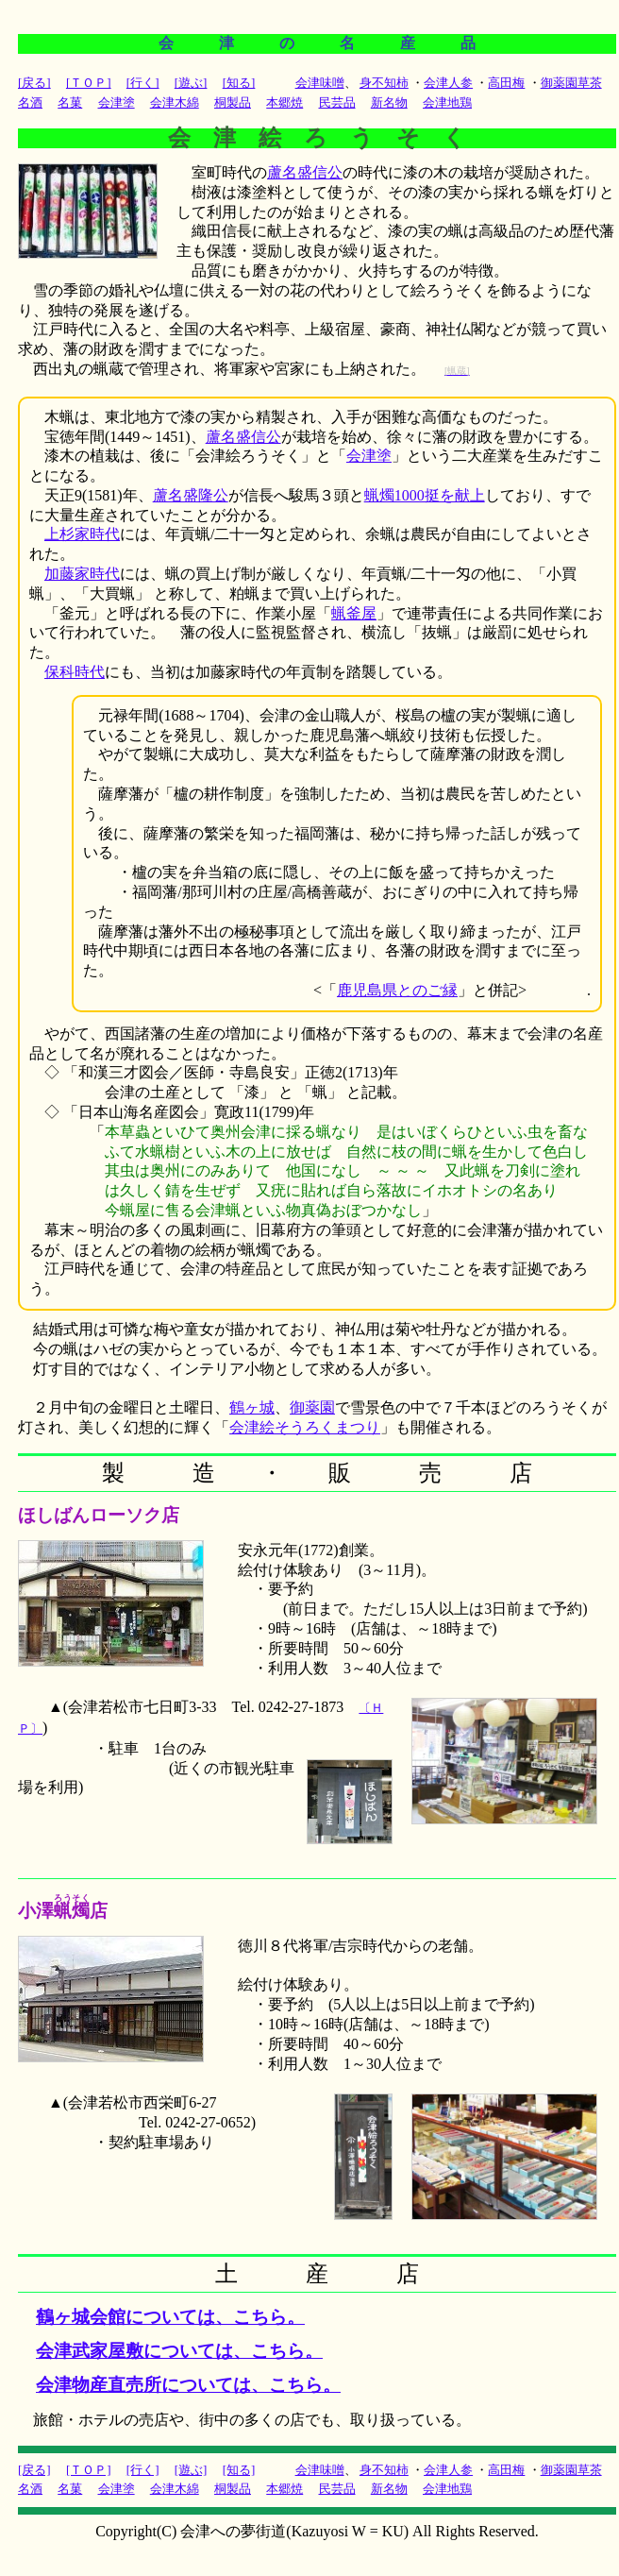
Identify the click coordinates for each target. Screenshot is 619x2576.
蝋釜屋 (353, 613)
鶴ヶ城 (252, 1407)
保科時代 (74, 672)
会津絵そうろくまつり (304, 1427)
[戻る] (34, 83)
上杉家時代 (82, 534)
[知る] (239, 83)
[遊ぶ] (191, 83)
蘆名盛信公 (305, 172)
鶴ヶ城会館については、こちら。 (170, 2317)
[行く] (142, 83)
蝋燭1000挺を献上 (424, 495)
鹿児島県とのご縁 (397, 990)
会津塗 (369, 456)
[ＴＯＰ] (88, 83)
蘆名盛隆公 (190, 495)
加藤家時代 (82, 574)
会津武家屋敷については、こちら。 (179, 2351)
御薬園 (312, 1407)
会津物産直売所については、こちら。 (188, 2385)
